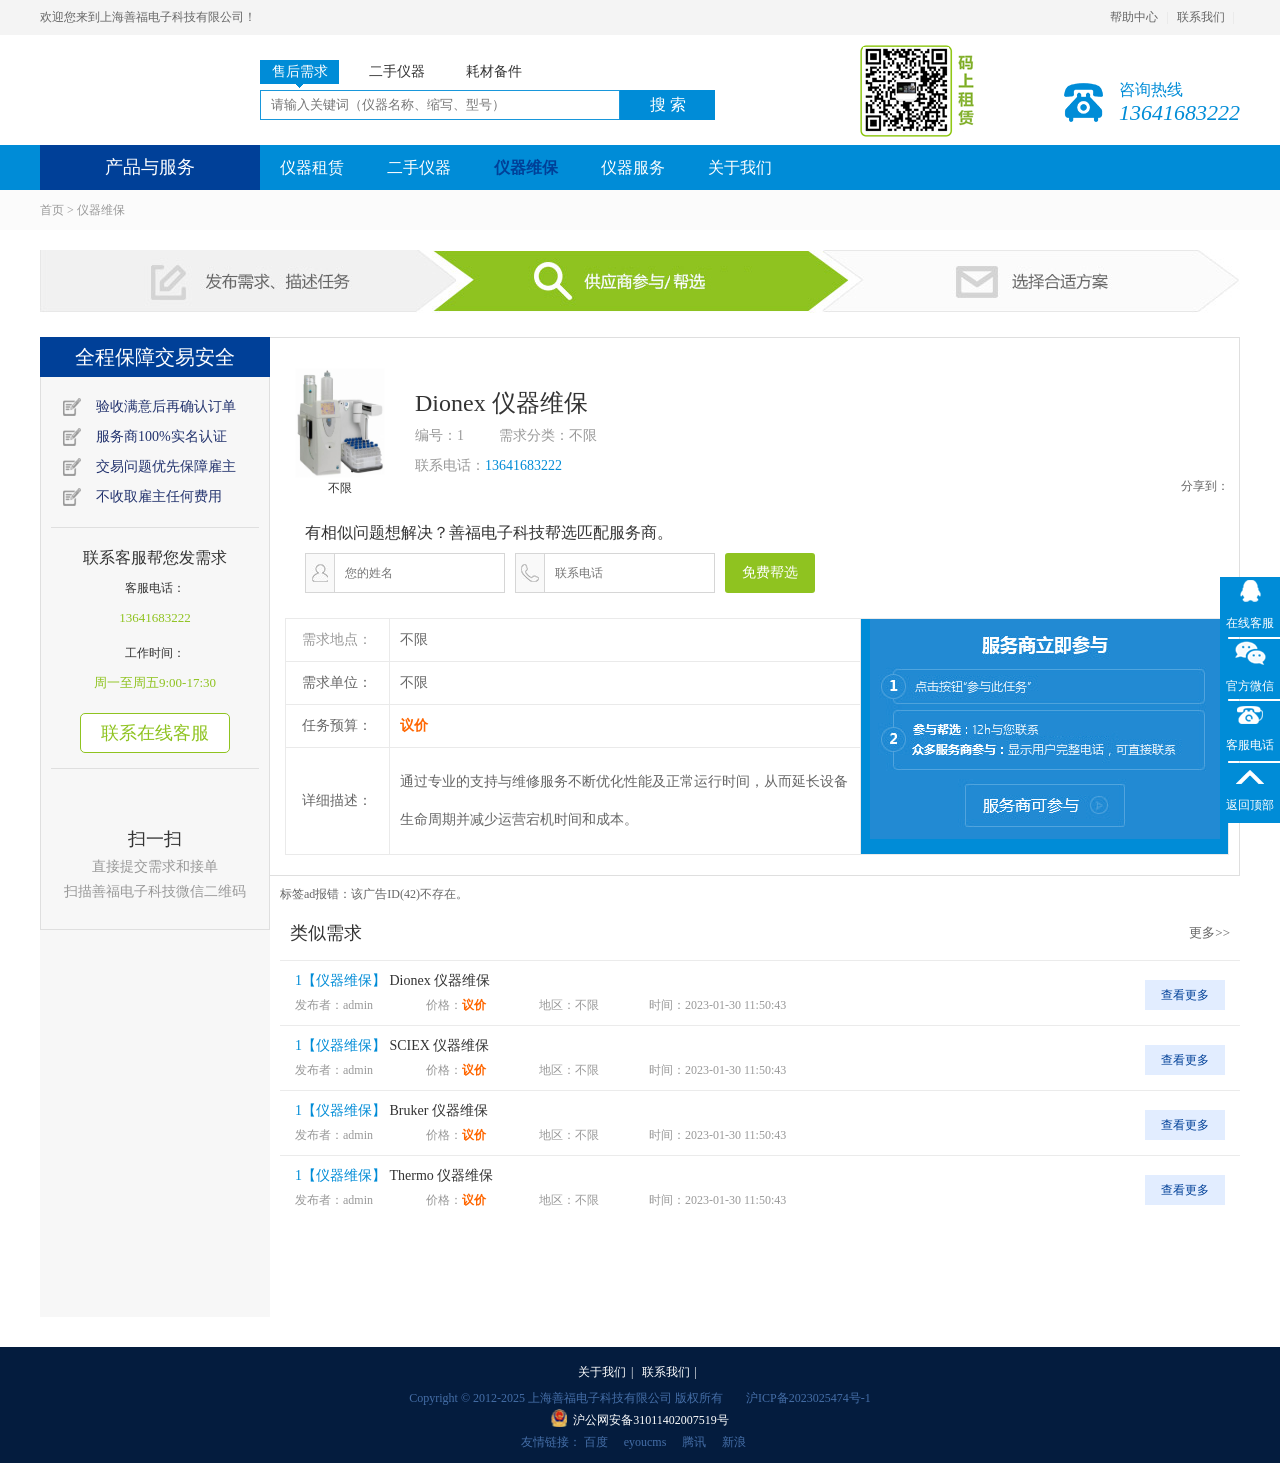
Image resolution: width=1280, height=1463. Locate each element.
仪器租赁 (312, 167)
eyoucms (645, 1442)
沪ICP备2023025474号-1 (808, 1398)
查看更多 (1185, 995)
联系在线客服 (155, 733)
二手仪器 (419, 167)
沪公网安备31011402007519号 (651, 1420)
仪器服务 (633, 167)
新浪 (734, 1442)
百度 (596, 1442)
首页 (52, 210)
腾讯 (694, 1442)
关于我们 (740, 167)
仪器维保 (526, 167)
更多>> (1209, 932)
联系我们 (1201, 17)
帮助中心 (1134, 17)
